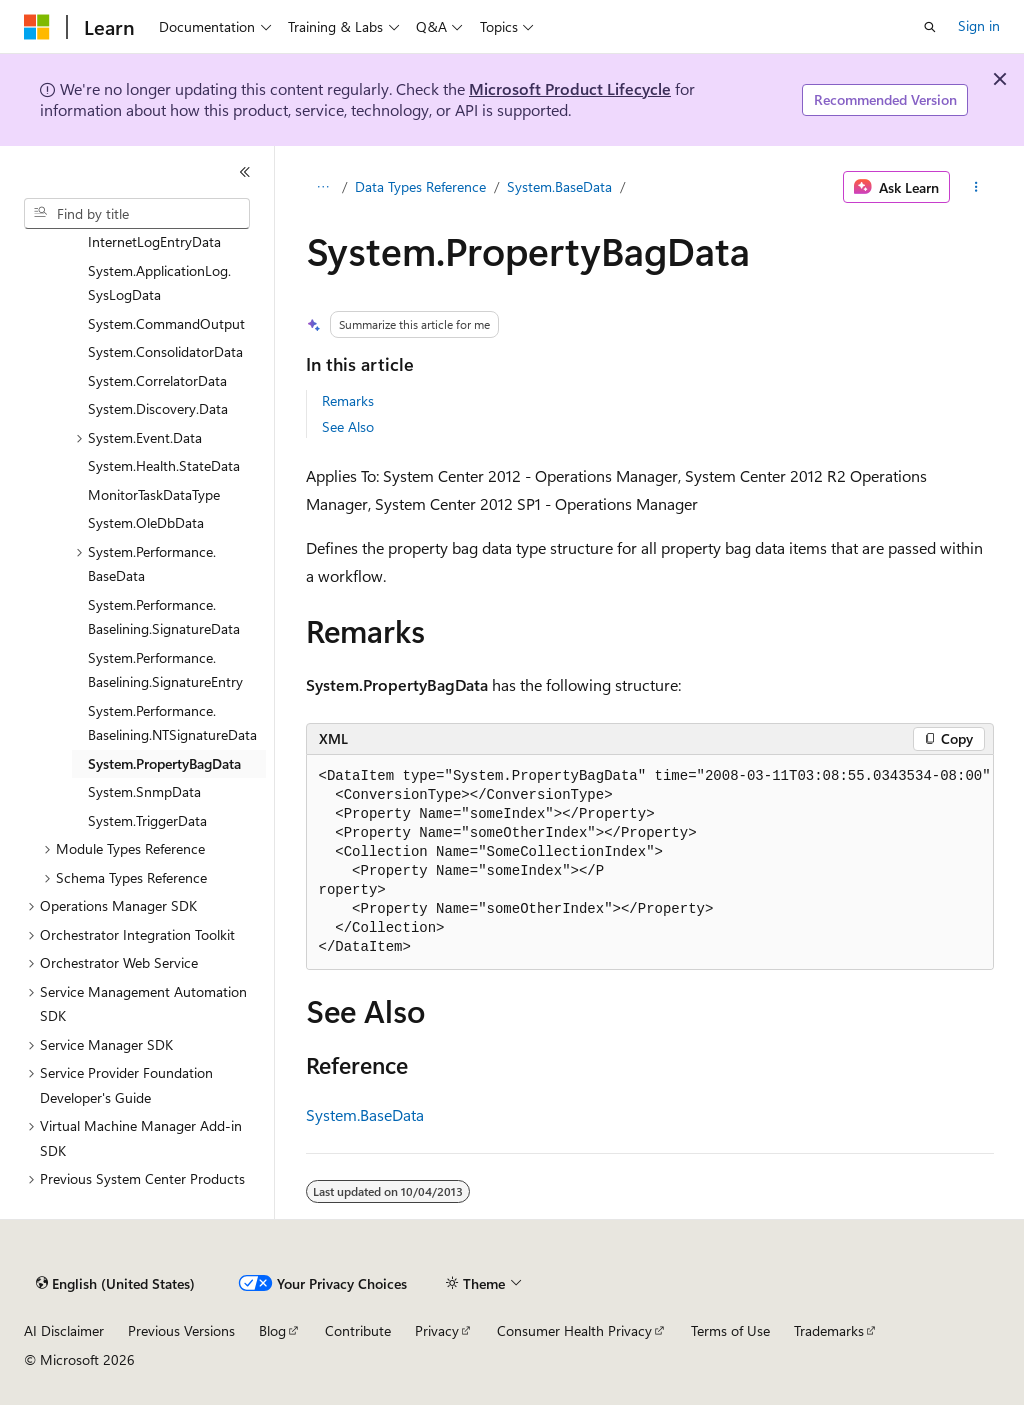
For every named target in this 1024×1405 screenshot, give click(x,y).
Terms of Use (730, 1330)
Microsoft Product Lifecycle (570, 88)
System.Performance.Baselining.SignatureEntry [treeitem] (165, 670)
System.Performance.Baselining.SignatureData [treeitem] (164, 617)
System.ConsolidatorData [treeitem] (165, 351)
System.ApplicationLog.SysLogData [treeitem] (159, 283)
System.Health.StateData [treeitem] (164, 465)
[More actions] (975, 187)
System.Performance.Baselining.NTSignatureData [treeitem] (172, 723)
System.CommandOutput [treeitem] (166, 323)
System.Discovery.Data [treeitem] (158, 408)
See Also (348, 426)
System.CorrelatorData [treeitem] (157, 380)
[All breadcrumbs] (323, 187)
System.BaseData (559, 186)
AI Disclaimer (64, 1330)
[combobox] (137, 214)
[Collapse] (245, 172)
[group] (650, 862)
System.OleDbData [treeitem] (146, 522)
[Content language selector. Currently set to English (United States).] (115, 1284)
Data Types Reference (420, 186)
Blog (272, 1330)
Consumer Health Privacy (574, 1330)
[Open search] (930, 27)
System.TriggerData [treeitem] (147, 820)
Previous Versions (181, 1330)
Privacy (437, 1330)
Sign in (979, 25)
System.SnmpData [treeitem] (144, 791)
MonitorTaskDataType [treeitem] (154, 494)
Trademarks (829, 1330)
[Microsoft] (37, 27)
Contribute (358, 1330)
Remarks (348, 400)
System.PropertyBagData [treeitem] (164, 763)
